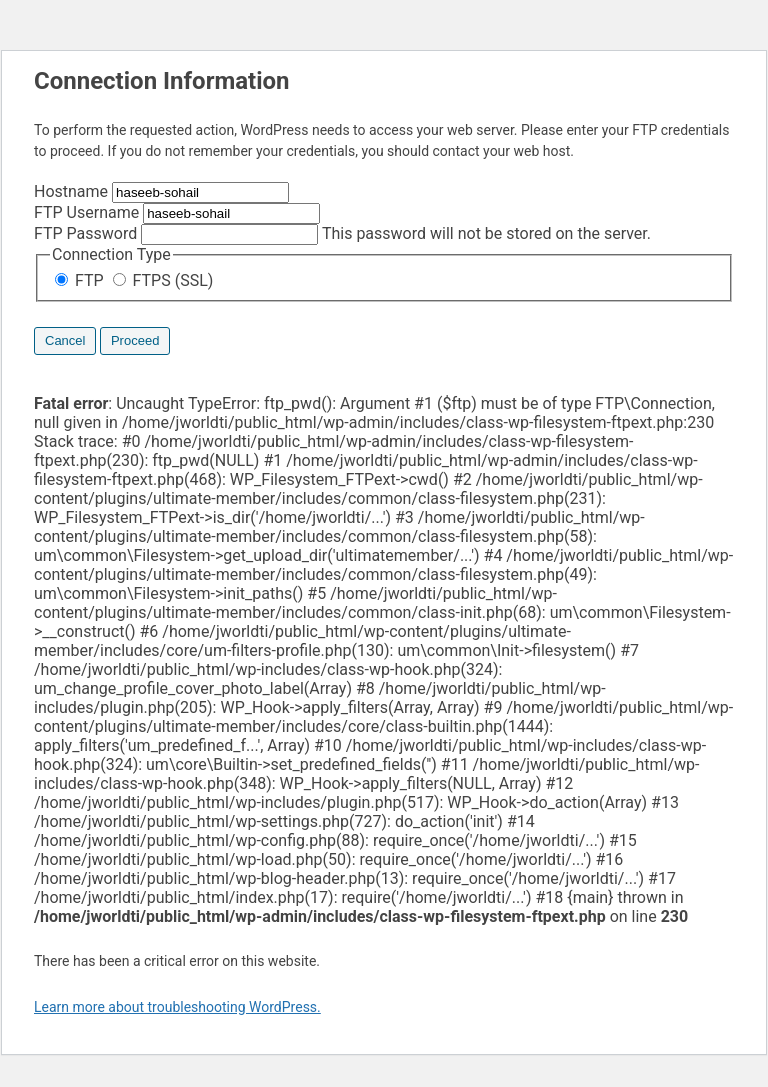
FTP (81, 280)
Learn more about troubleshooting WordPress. (177, 1007)
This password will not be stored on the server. (342, 233)
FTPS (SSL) (163, 280)
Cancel (65, 340)
